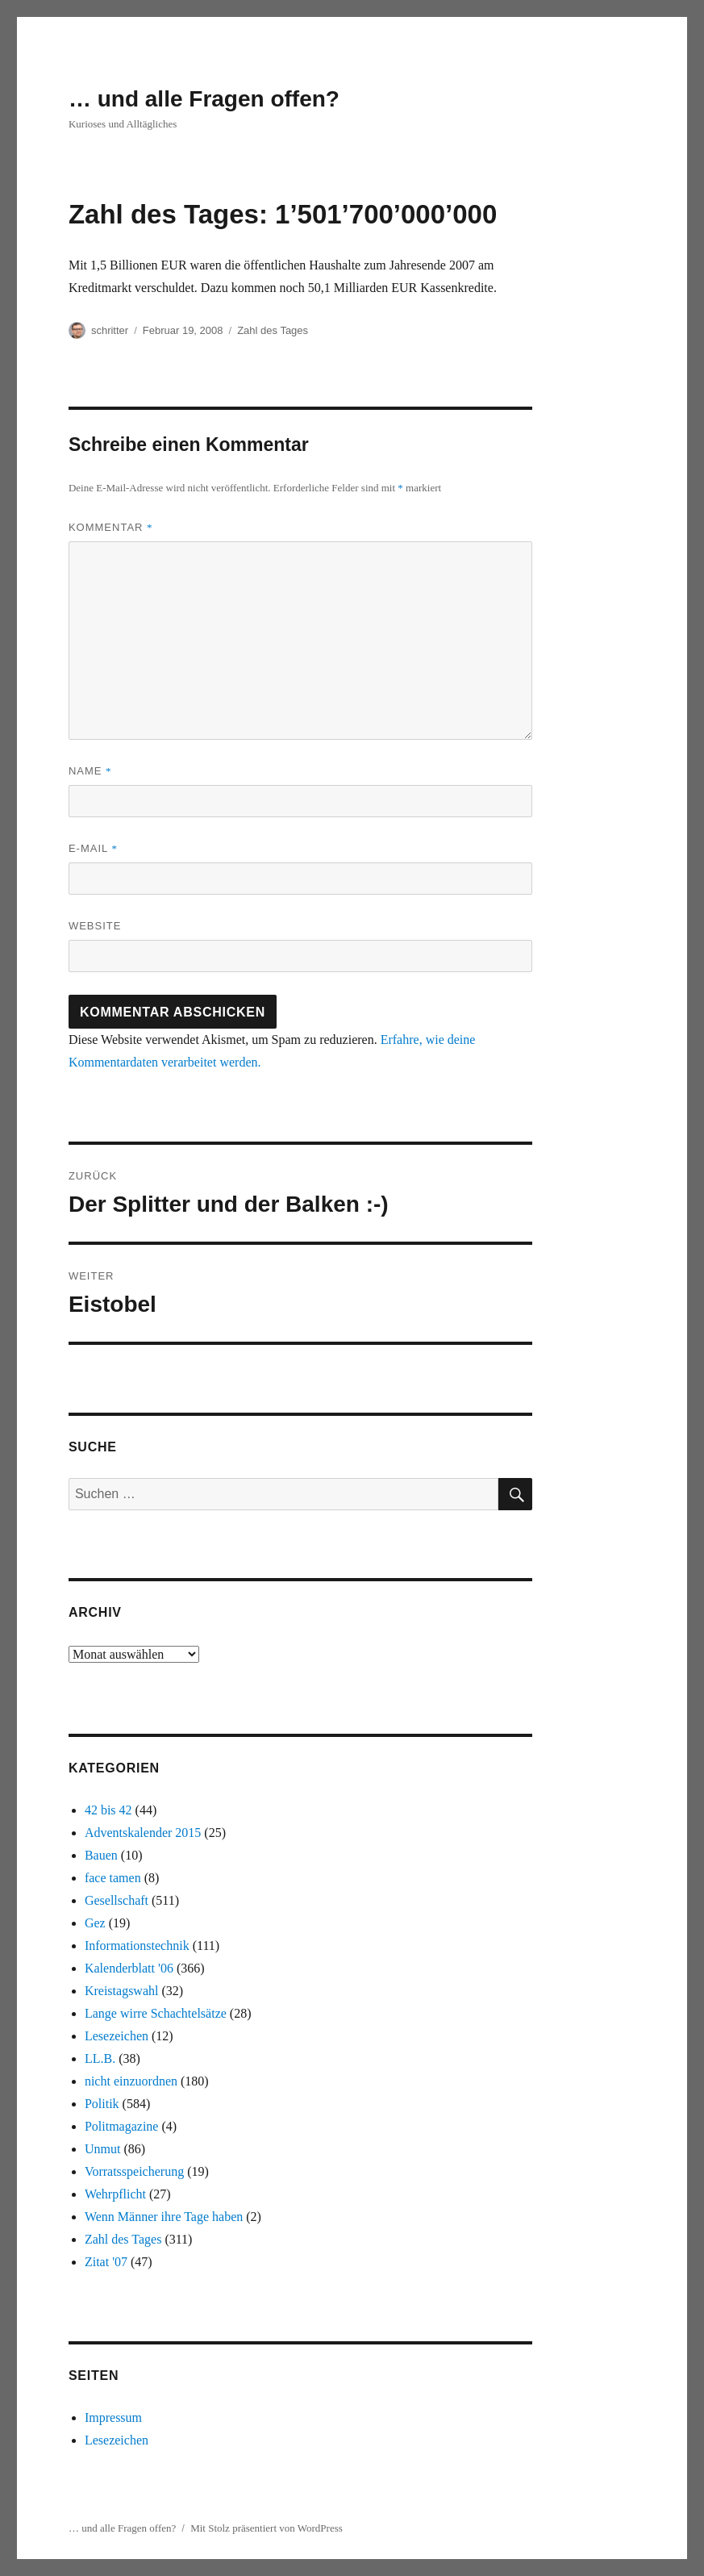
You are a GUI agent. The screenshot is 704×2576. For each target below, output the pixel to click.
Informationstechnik (137, 1945)
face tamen (113, 1878)
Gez (95, 1923)
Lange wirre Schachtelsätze (156, 2013)
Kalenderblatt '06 (129, 1968)
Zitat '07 (106, 2262)
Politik (102, 2103)
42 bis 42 (108, 1810)
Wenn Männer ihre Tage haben (164, 2216)
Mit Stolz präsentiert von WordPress (266, 2528)
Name (90, 771)
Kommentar (111, 527)
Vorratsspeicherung (134, 2171)
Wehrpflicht (115, 2194)
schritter (109, 330)
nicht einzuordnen (131, 2081)
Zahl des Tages (272, 330)
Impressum (113, 2417)
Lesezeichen (116, 2036)
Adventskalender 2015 (143, 1832)
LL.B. (100, 2058)
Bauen (101, 1855)
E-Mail (93, 848)
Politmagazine (122, 2126)
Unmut (102, 2149)
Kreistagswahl (122, 1991)
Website (95, 926)
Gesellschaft (116, 1900)
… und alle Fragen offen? (204, 98)
